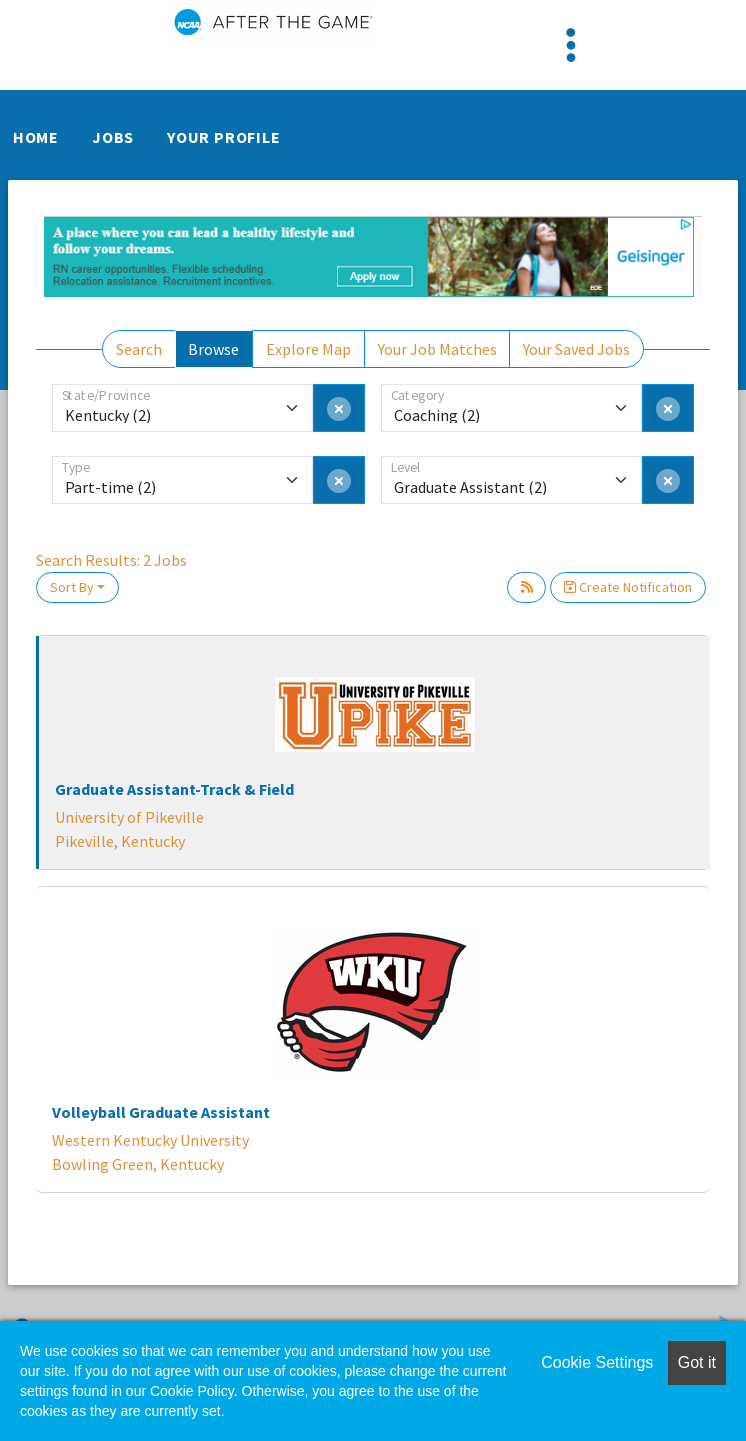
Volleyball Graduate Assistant (161, 1112)
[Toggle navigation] (571, 45)
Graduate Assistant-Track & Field (174, 789)
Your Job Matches (437, 349)
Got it (697, 1362)
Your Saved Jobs (576, 349)
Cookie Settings (597, 1362)
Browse (213, 349)
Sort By (72, 587)
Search (139, 349)
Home (36, 137)
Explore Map (308, 349)
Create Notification (628, 587)
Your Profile (224, 137)
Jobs (113, 137)
